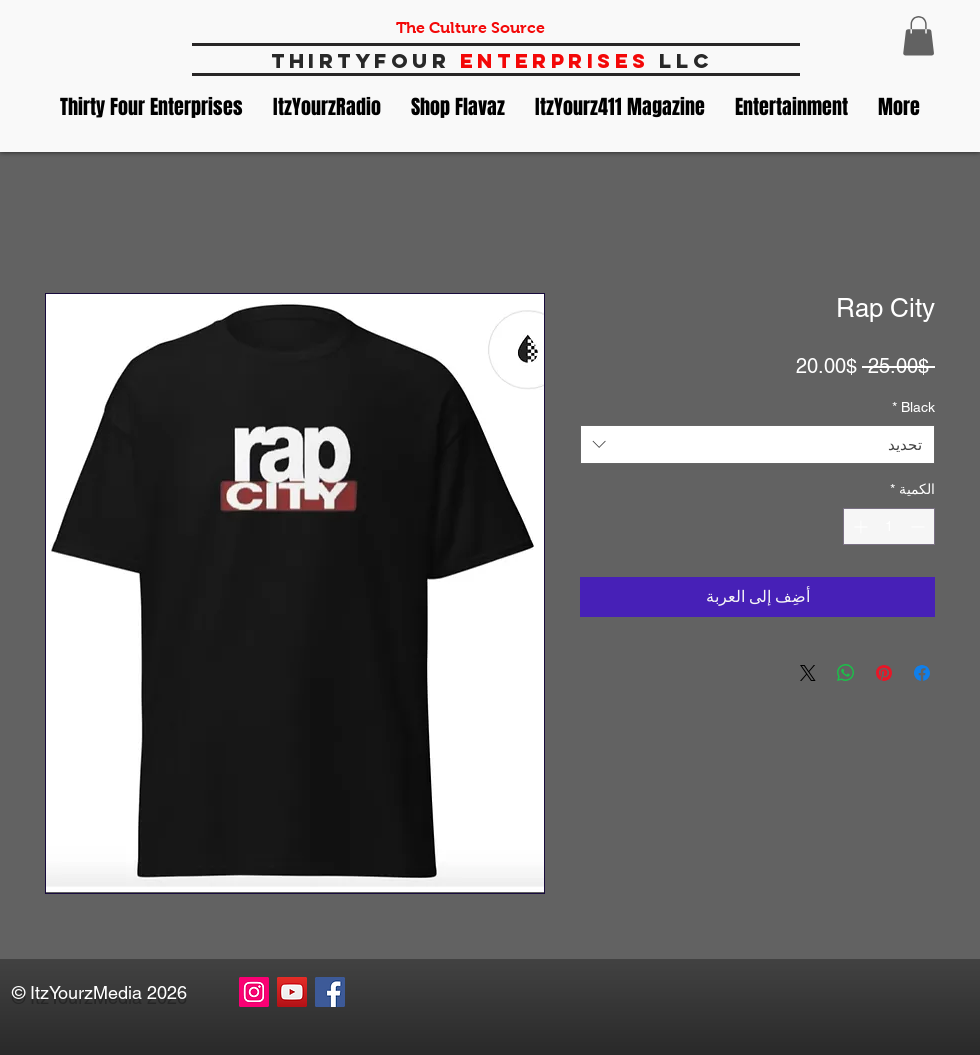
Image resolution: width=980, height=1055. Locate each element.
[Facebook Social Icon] (330, 992)
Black (913, 407)
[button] (918, 35)
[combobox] (757, 444)
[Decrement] (919, 526)
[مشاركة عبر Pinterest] (884, 673)
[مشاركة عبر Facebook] (922, 673)
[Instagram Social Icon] (254, 992)
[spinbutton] (889, 526)
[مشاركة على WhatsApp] (846, 673)
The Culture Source (470, 27)
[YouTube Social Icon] (292, 992)
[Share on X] (808, 673)
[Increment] (858, 526)
